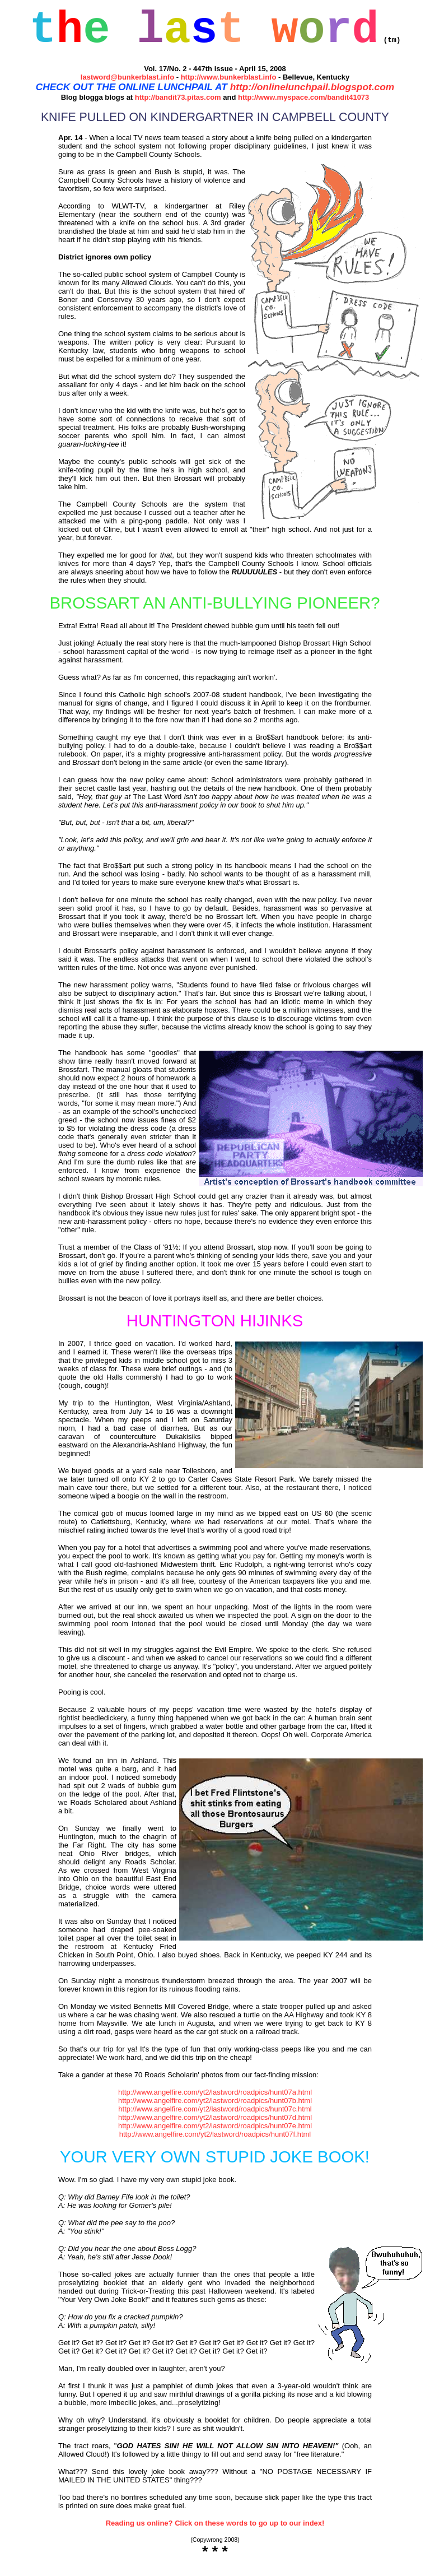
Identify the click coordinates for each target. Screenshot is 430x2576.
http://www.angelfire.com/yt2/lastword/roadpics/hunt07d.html (215, 2127)
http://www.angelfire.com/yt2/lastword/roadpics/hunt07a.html (215, 2102)
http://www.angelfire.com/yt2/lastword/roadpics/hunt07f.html (215, 2144)
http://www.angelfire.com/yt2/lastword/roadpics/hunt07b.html (215, 2110)
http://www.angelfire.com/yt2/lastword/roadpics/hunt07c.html (214, 2119)
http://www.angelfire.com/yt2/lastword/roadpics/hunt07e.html (215, 2136)
